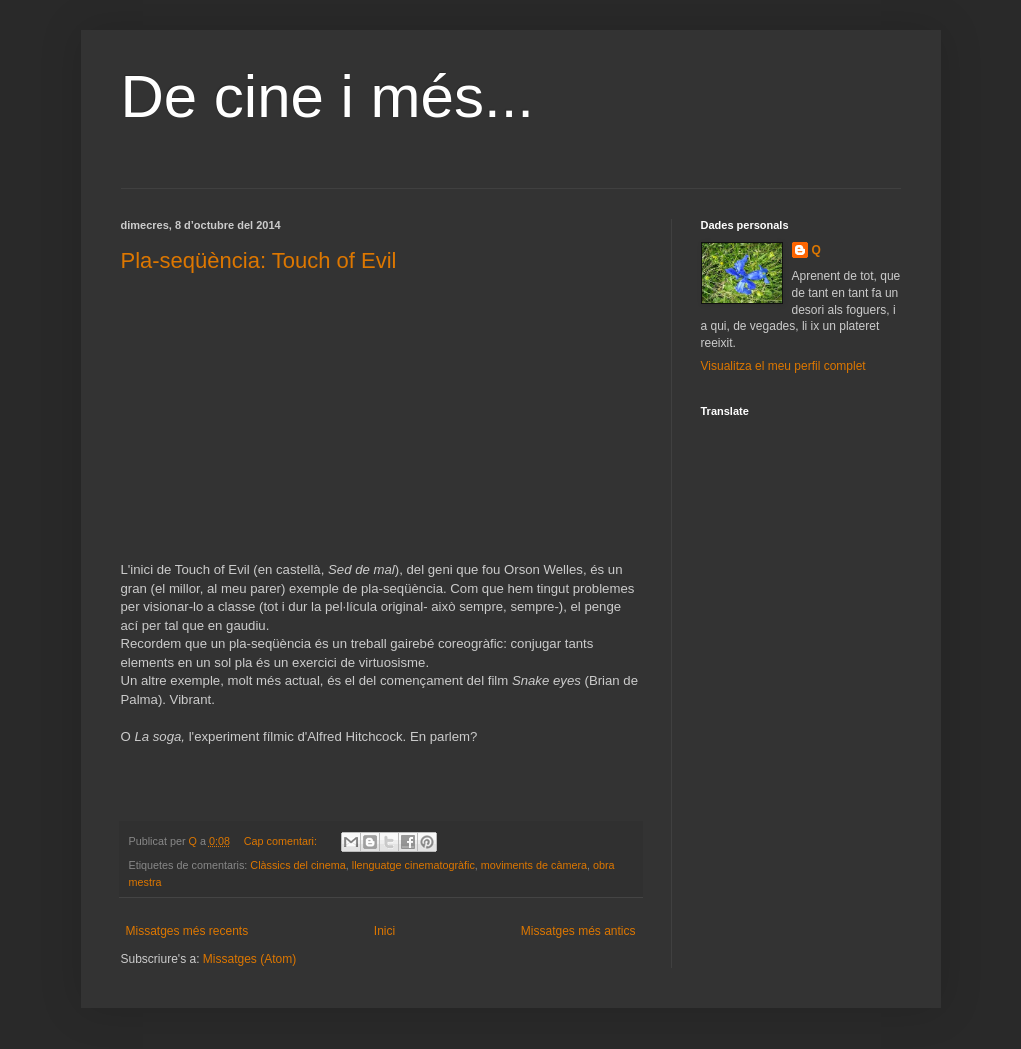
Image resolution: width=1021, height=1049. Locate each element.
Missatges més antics (578, 931)
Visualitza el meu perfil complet (783, 366)
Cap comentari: (282, 841)
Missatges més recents (187, 931)
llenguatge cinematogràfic (413, 865)
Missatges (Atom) (249, 959)
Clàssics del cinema (297, 865)
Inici (384, 931)
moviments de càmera (534, 865)
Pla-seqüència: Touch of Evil (259, 260)
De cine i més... (327, 96)
